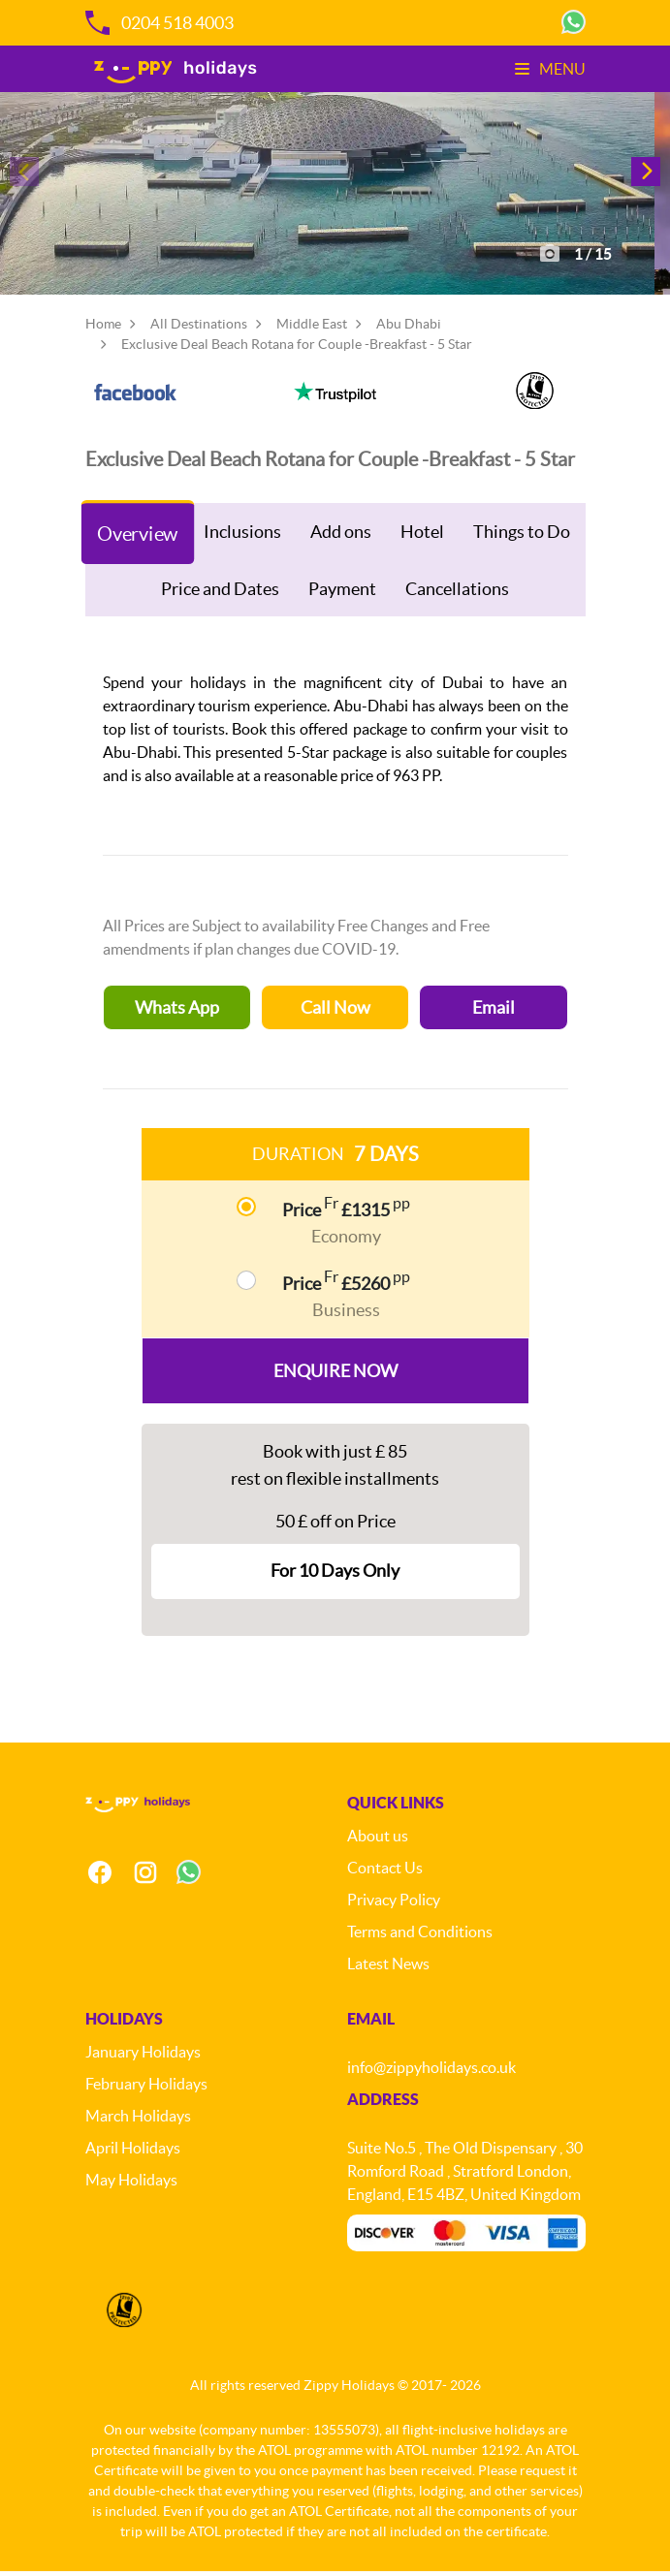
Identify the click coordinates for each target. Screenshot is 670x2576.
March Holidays (138, 2120)
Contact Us (385, 1872)
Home (103, 328)
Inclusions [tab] (242, 536)
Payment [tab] (342, 593)
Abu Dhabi (408, 328)
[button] (645, 174)
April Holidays (132, 2152)
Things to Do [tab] (521, 536)
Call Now (335, 1012)
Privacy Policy (393, 1904)
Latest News (388, 1968)
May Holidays (131, 2184)
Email (493, 1012)
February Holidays (146, 2088)
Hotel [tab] (422, 536)
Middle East (311, 328)
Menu (550, 69)
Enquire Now (335, 1376)
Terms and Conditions (420, 1936)
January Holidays (143, 2056)
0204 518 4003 (159, 23)
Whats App (177, 1012)
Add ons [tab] (340, 536)
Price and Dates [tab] (220, 593)
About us (377, 1840)
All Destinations (198, 328)
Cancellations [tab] (457, 593)
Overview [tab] (137, 538)
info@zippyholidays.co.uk (431, 2072)
